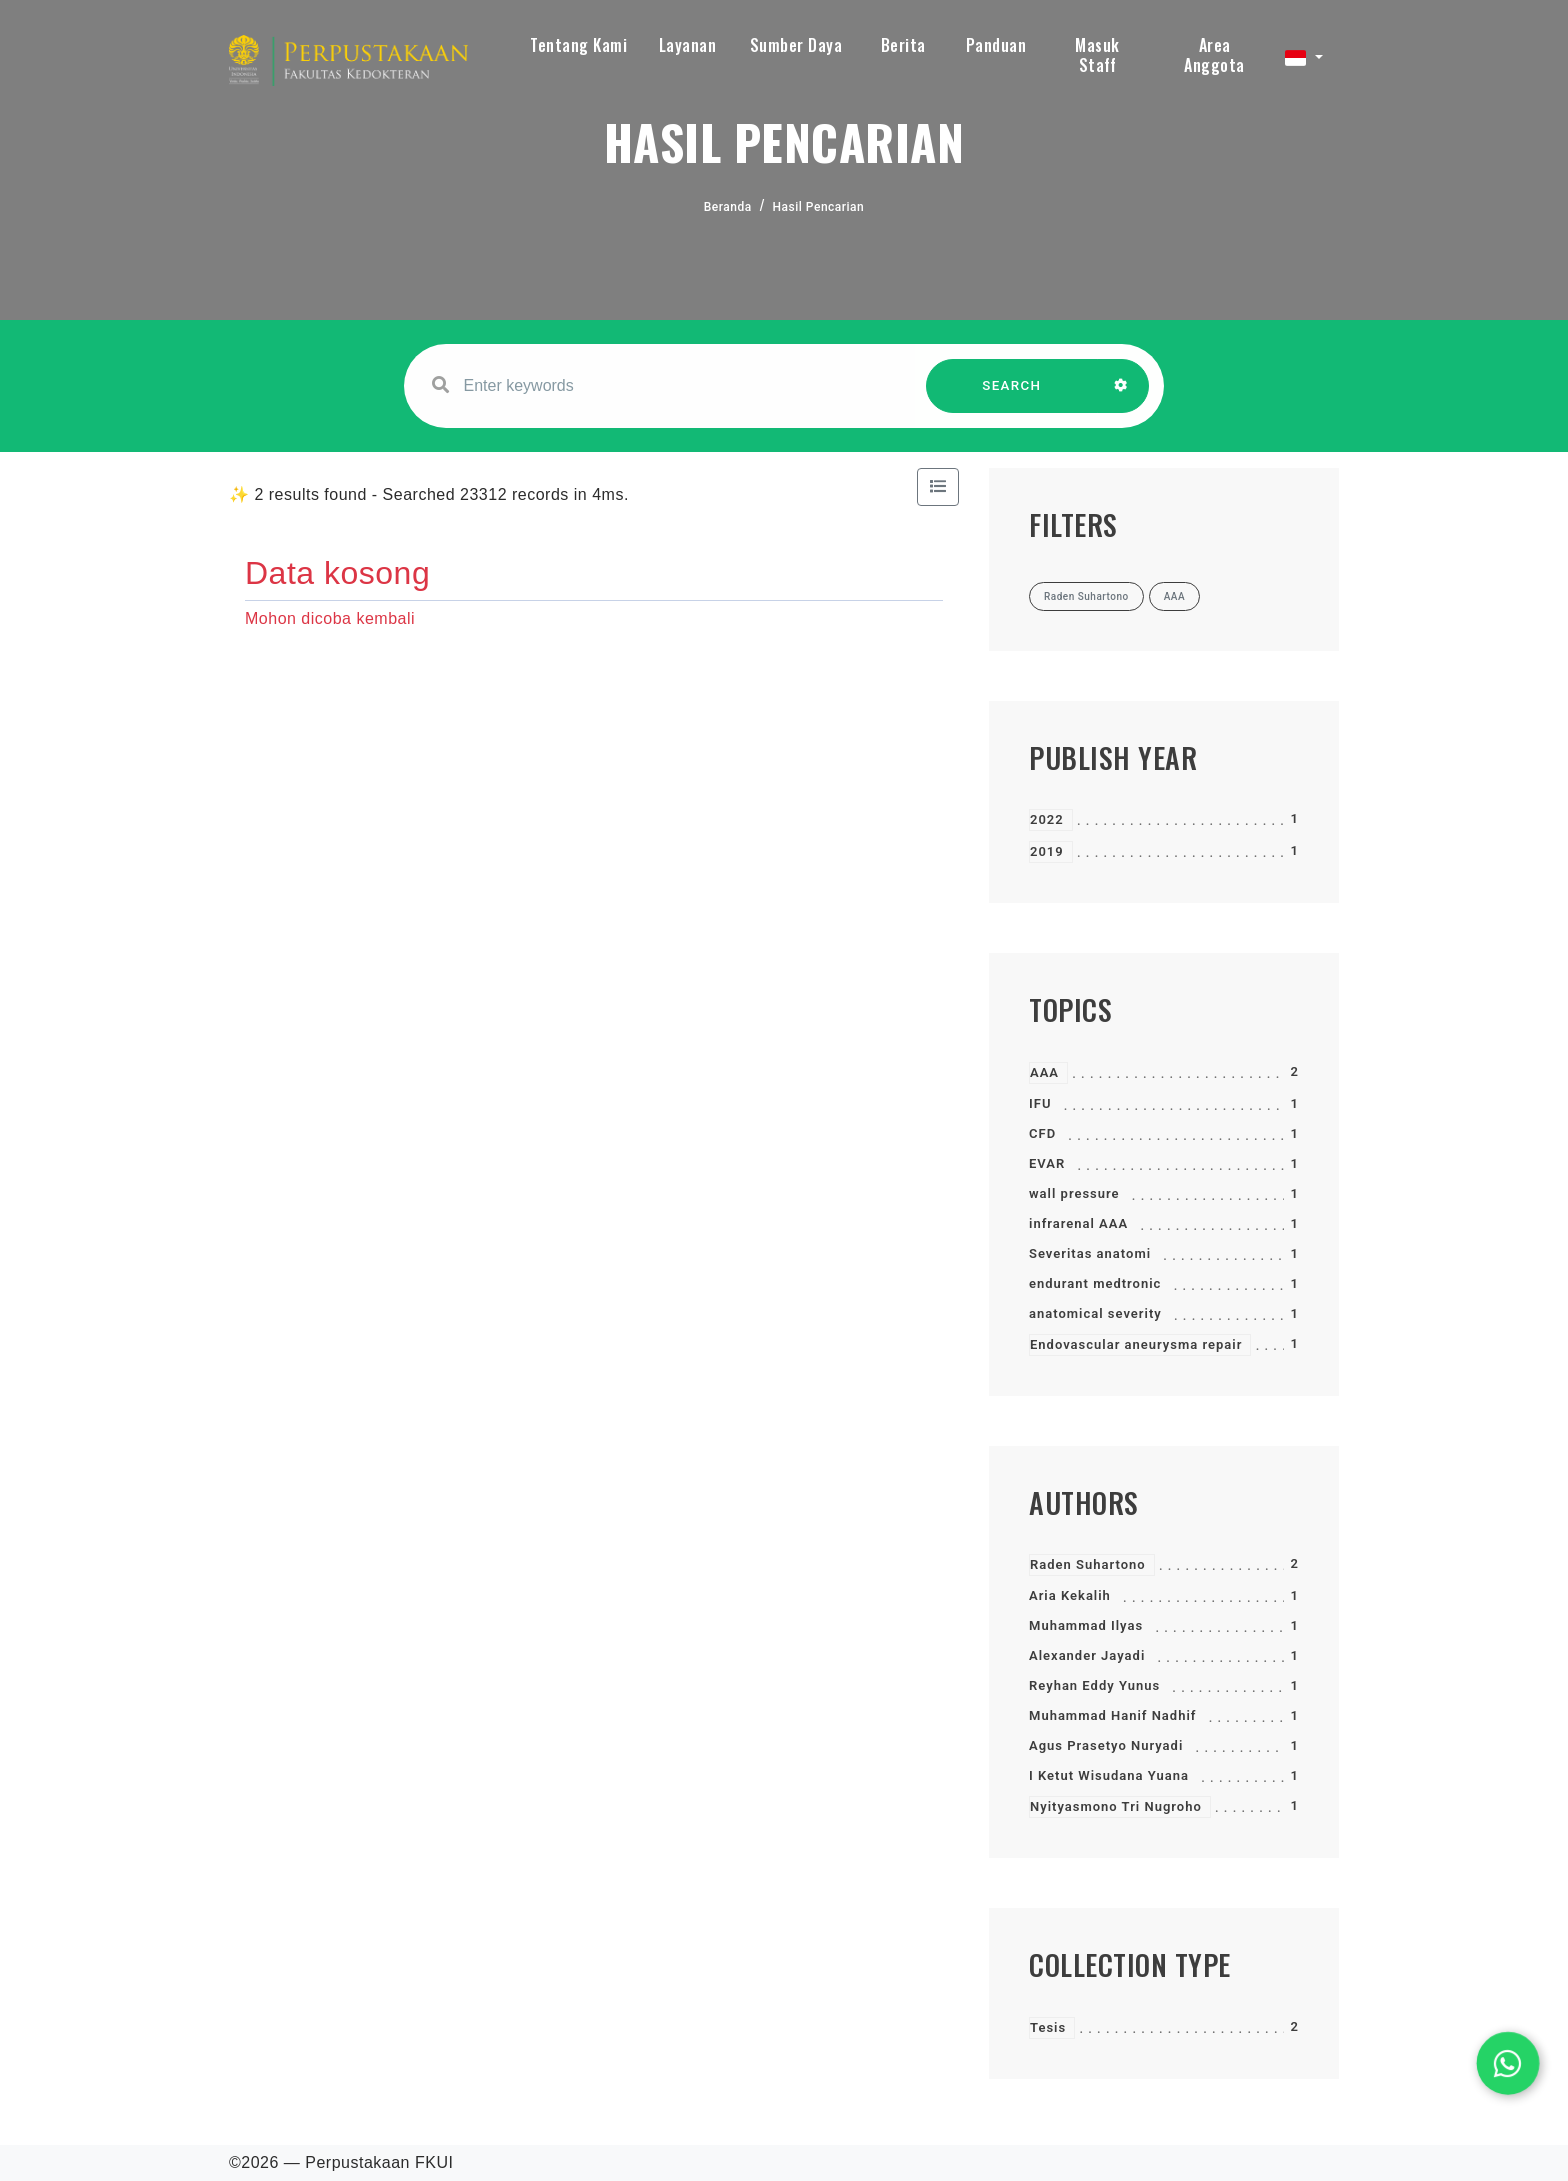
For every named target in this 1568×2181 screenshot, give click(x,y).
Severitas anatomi (1090, 1253)
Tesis (1048, 2027)
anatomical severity (1095, 1313)
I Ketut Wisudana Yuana (1109, 1775)
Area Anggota (1214, 55)
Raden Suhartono (1088, 1564)
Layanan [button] (688, 45)
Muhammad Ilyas (1086, 1625)
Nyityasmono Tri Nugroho (1116, 1806)
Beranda (728, 207)
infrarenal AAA (1078, 1223)
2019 (1047, 851)
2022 (1047, 819)
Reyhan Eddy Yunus (1094, 1685)
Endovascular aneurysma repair (1136, 1344)
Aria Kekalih (1070, 1595)
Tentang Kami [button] (578, 45)
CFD (1042, 1133)
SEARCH (1012, 395)
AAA (1044, 1072)
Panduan (996, 45)
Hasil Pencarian (819, 207)
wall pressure (1074, 1193)
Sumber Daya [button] (796, 45)
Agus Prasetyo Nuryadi (1106, 1745)
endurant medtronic (1095, 1283)
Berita (903, 45)
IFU (1040, 1103)
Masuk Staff (1097, 55)
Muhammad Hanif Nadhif (1112, 1715)
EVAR (1047, 1163)
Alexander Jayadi (1087, 1655)
